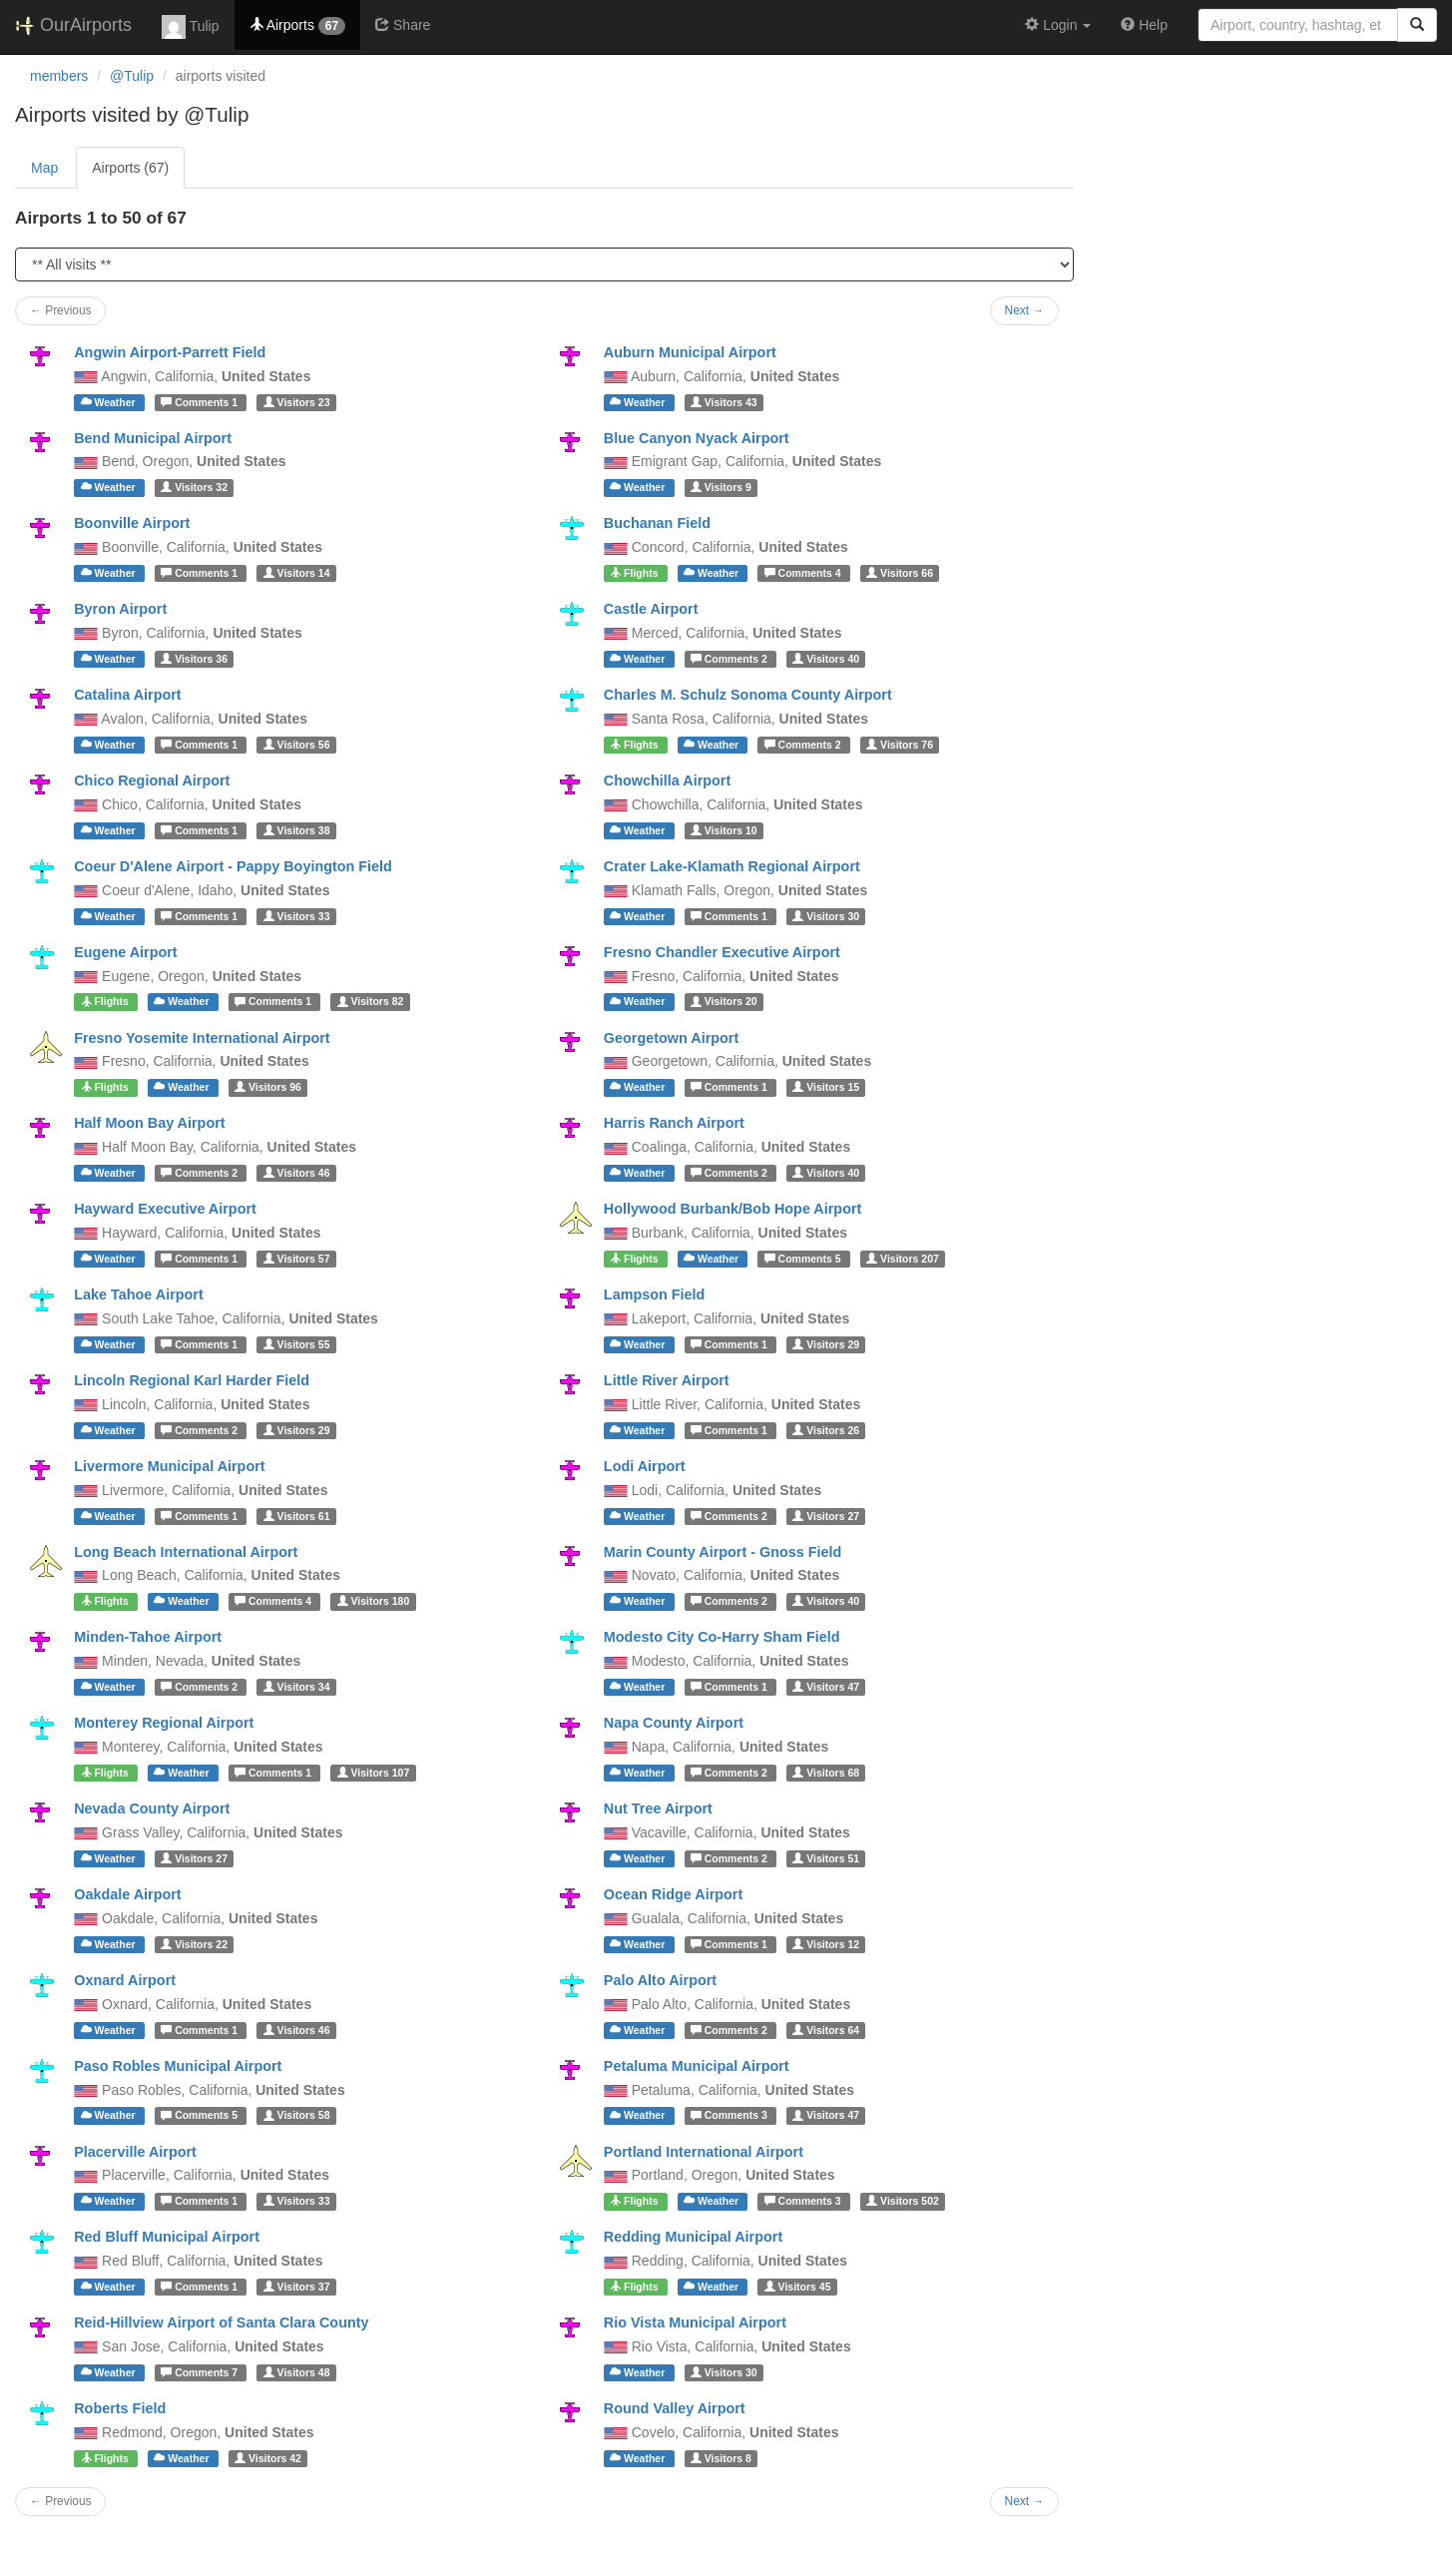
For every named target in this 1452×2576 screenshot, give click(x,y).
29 (825, 1344)
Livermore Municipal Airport (169, 1466)
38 (296, 830)
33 (296, 916)
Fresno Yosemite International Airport (201, 1038)
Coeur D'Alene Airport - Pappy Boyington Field (233, 866)
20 (724, 1002)
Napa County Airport (673, 1723)
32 (194, 487)
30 (825, 916)
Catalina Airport (127, 695)
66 (899, 573)
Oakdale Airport (127, 1894)
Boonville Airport (132, 523)
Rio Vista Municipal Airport (695, 2322)
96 (268, 1087)
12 (825, 1944)
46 (296, 1173)
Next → (1025, 310)
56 (296, 745)
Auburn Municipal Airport (690, 352)
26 (825, 1430)
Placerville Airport (135, 2152)
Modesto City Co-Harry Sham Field (722, 1637)
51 (825, 1858)
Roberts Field (120, 2408)
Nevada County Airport (152, 1808)
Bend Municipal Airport (153, 438)
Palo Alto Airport (660, 1980)
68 (825, 1773)
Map (44, 168)
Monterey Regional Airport (163, 1723)
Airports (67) (130, 168)
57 (296, 1259)
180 (373, 1601)
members (59, 76)
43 (724, 402)
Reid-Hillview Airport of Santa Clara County (221, 2322)
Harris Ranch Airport (674, 1123)
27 (825, 1516)
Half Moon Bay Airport (149, 1123)
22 (194, 1944)
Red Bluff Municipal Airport (166, 2237)
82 (370, 1002)
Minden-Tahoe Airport (148, 1637)
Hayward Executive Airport (165, 1209)
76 (899, 745)
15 (825, 1087)
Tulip (190, 27)
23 (296, 402)
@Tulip (132, 76)
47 (825, 1687)
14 (296, 573)
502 (902, 2201)
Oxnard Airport (125, 1980)
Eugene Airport (125, 952)
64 (825, 2030)
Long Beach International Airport (185, 1552)
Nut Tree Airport (658, 1808)
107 (373, 1773)
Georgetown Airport (671, 1038)
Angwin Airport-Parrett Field (169, 352)
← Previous (60, 310)
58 (296, 2116)
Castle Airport (651, 609)
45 (797, 2287)
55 (296, 1344)
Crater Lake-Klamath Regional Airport (732, 866)
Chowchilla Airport (667, 780)
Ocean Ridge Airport (673, 1894)
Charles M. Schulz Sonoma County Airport (748, 695)
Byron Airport (120, 609)
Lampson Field (655, 1294)
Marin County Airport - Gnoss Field (723, 1552)
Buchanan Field (657, 523)
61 (296, 1516)
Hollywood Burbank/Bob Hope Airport (733, 1209)
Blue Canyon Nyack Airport (696, 438)
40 (825, 659)
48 (296, 2372)
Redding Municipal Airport (693, 2237)
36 (194, 659)
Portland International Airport (703, 2152)
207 (902, 1259)
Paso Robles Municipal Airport (177, 2066)
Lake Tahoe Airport (139, 1294)
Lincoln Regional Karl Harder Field (191, 1380)
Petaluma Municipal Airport (696, 2066)
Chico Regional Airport (152, 780)
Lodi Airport (645, 1466)
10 (724, 830)
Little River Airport (666, 1380)
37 (296, 2287)
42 (268, 2458)
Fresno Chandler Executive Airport (722, 952)
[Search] (1417, 25)
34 (296, 1687)
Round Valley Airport (674, 2408)
